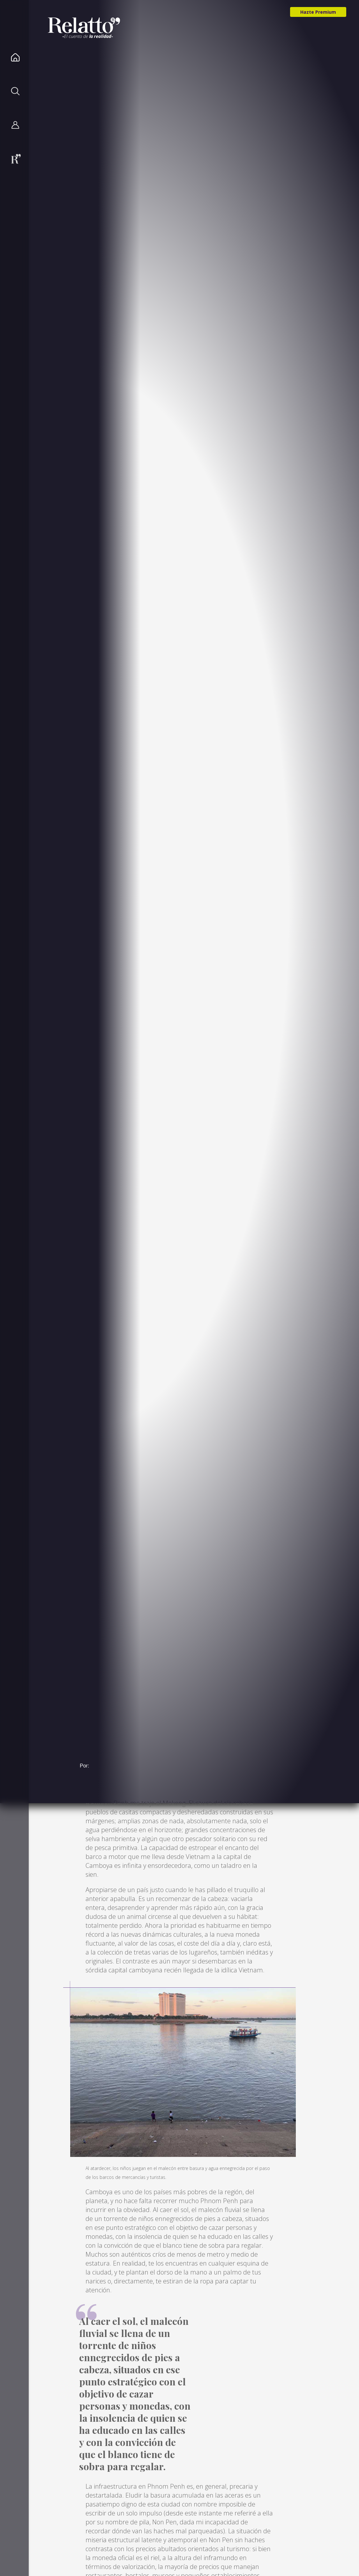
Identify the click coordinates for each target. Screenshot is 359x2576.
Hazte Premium (318, 12)
